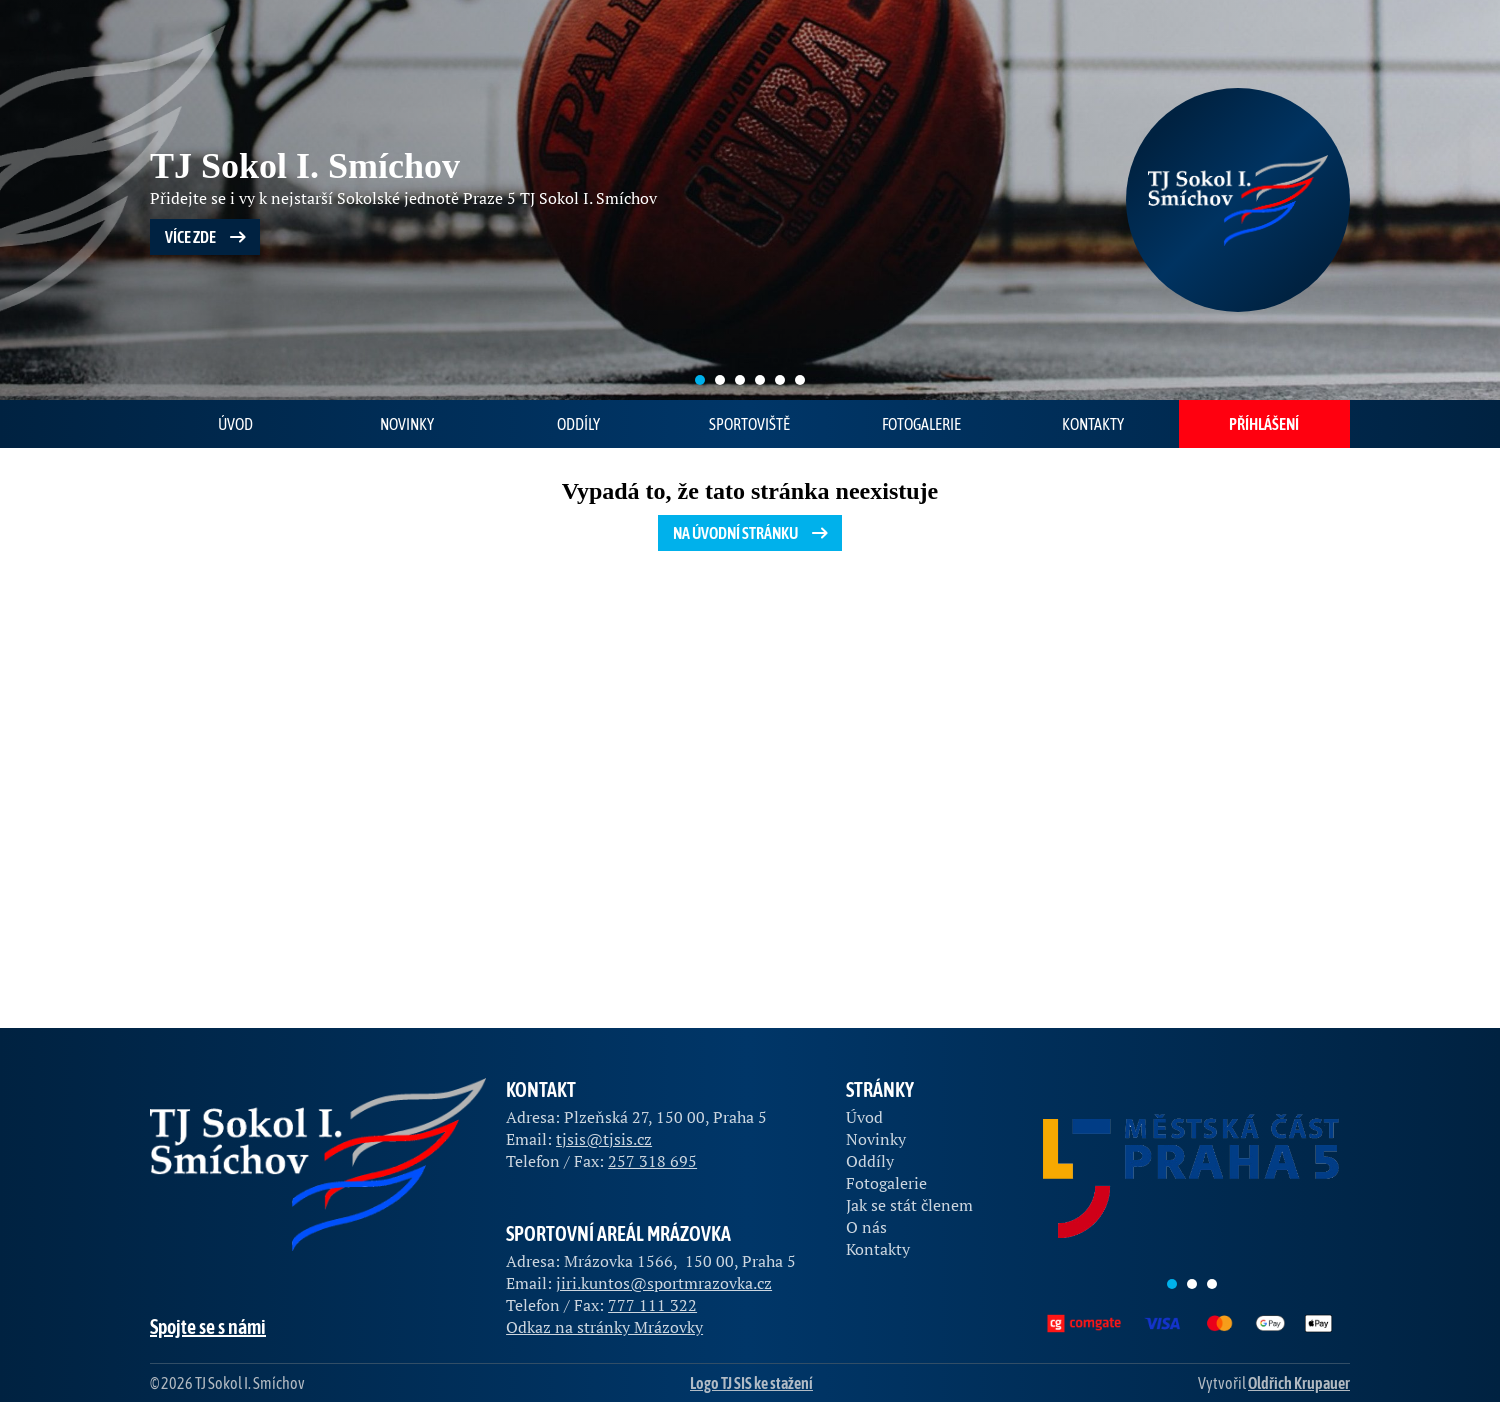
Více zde (207, 237)
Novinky (407, 424)
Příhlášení (1264, 424)
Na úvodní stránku (752, 533)
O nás (866, 1227)
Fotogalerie (921, 424)
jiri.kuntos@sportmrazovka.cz (664, 1283)
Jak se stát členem (909, 1205)
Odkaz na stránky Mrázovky (604, 1327)
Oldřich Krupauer (1299, 1383)
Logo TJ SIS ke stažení (751, 1383)
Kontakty (1093, 424)
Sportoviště (749, 424)
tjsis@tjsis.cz (604, 1139)
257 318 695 (652, 1161)
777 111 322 (652, 1305)
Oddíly (578, 424)
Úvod (235, 424)
